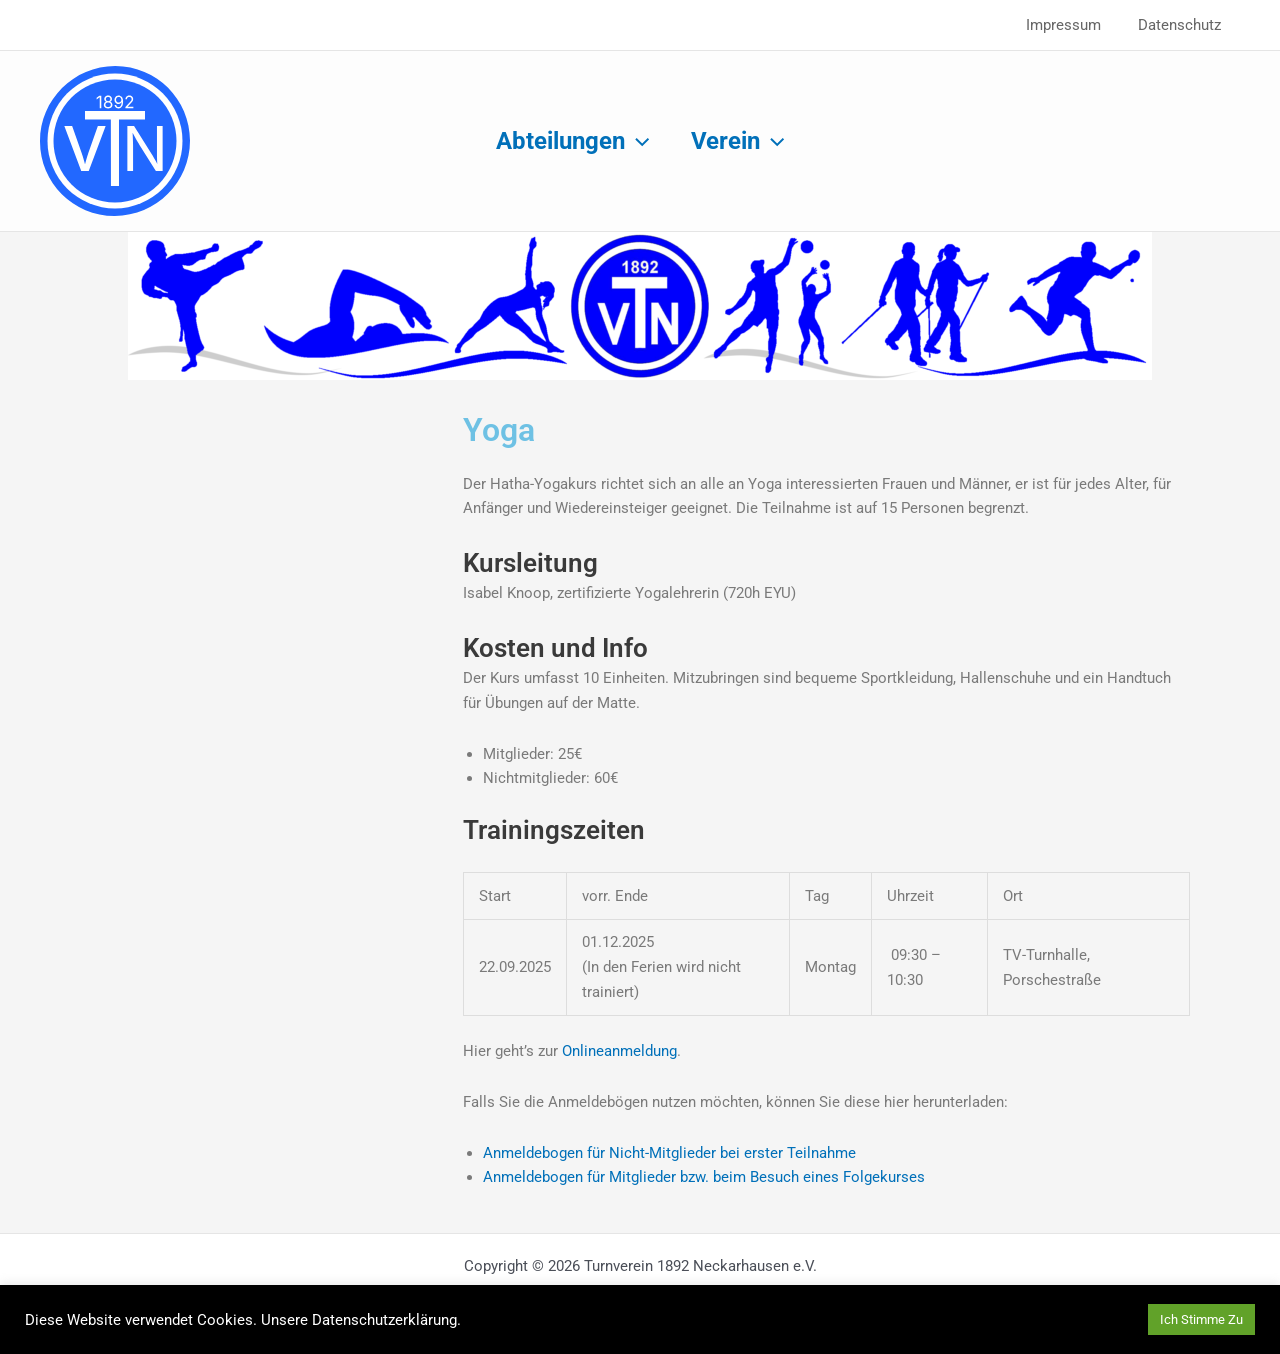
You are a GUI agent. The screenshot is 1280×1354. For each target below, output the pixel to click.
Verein (740, 141)
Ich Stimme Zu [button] (1201, 1319)
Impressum (1074, 25)
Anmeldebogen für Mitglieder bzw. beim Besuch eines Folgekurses (704, 1177)
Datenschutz (1183, 25)
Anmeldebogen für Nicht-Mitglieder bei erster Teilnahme (669, 1153)
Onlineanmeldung (619, 1051)
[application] (634, 141)
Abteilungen (569, 141)
